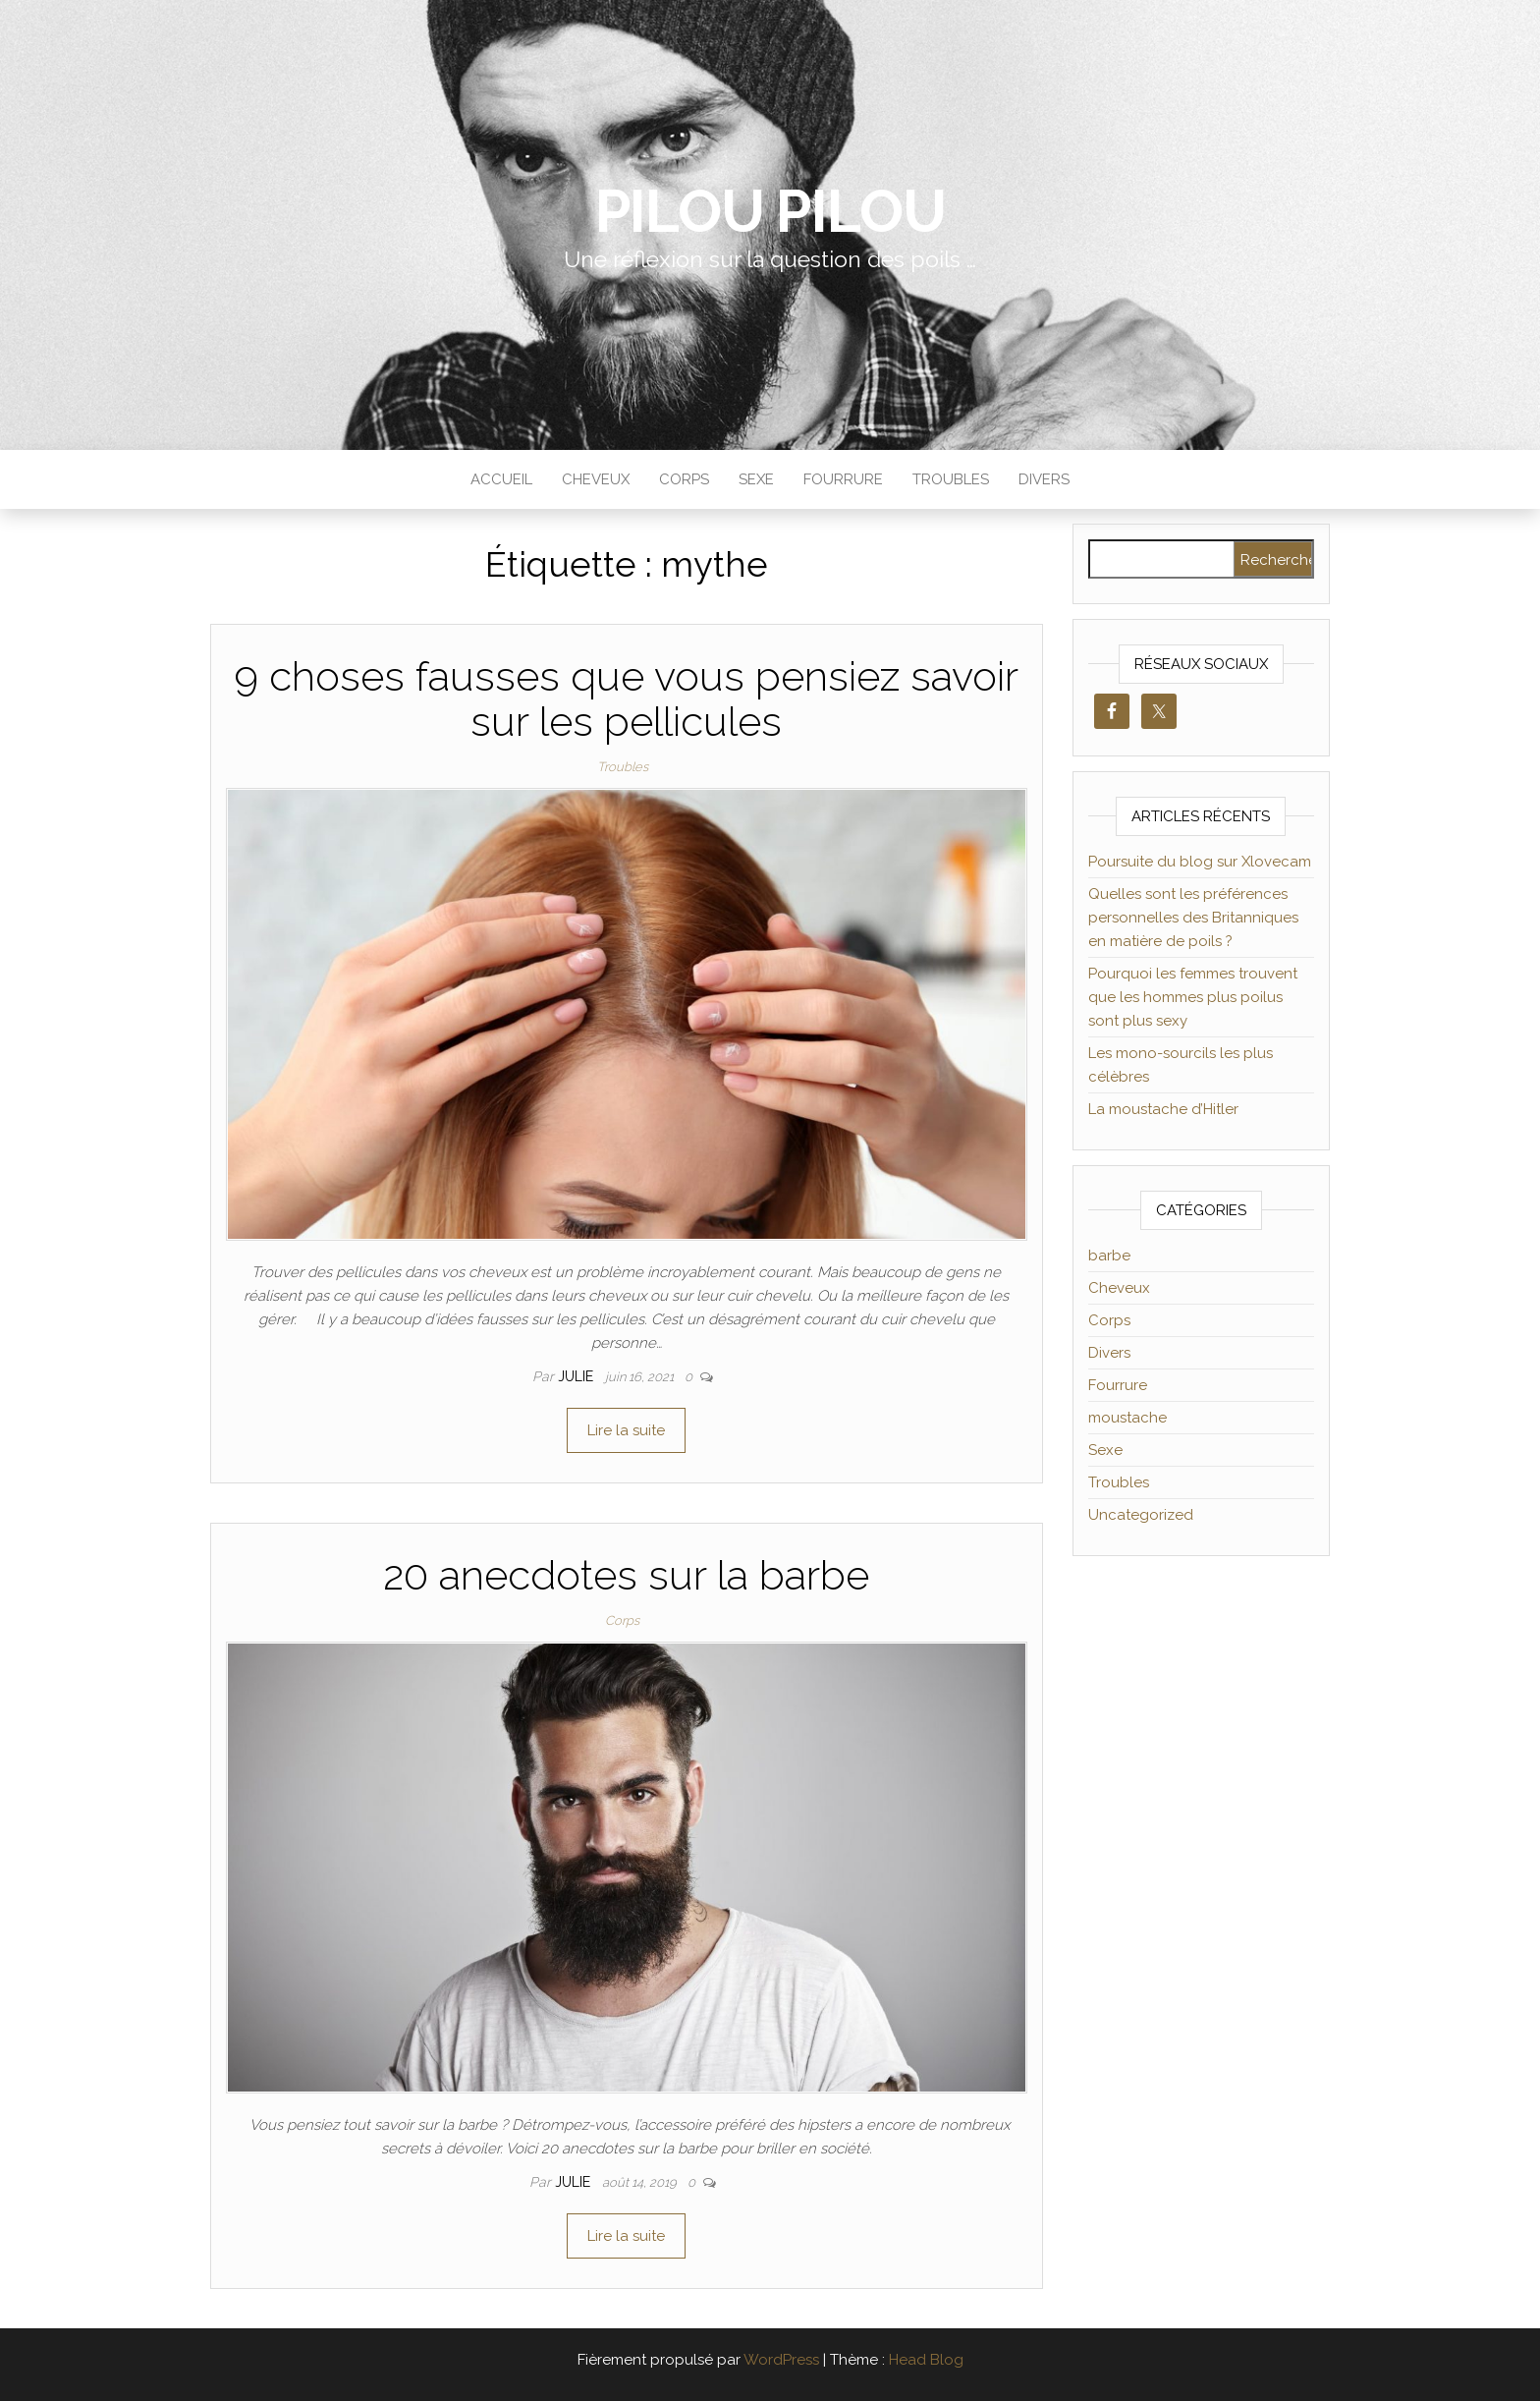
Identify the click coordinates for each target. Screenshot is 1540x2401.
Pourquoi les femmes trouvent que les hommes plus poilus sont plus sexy (1192, 997)
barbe (1109, 1255)
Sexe (756, 479)
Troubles (950, 479)
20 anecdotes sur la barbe (626, 1575)
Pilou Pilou (770, 211)
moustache (1127, 1417)
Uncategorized (1140, 1515)
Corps (684, 479)
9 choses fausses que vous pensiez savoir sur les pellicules (626, 699)
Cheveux (596, 479)
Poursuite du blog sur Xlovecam (1199, 861)
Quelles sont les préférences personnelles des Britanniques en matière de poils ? (1193, 917)
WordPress (781, 2360)
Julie (577, 1376)
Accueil (501, 479)
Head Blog (926, 2360)
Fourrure (843, 479)
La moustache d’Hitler (1163, 1109)
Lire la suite (626, 1430)
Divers (1044, 479)
